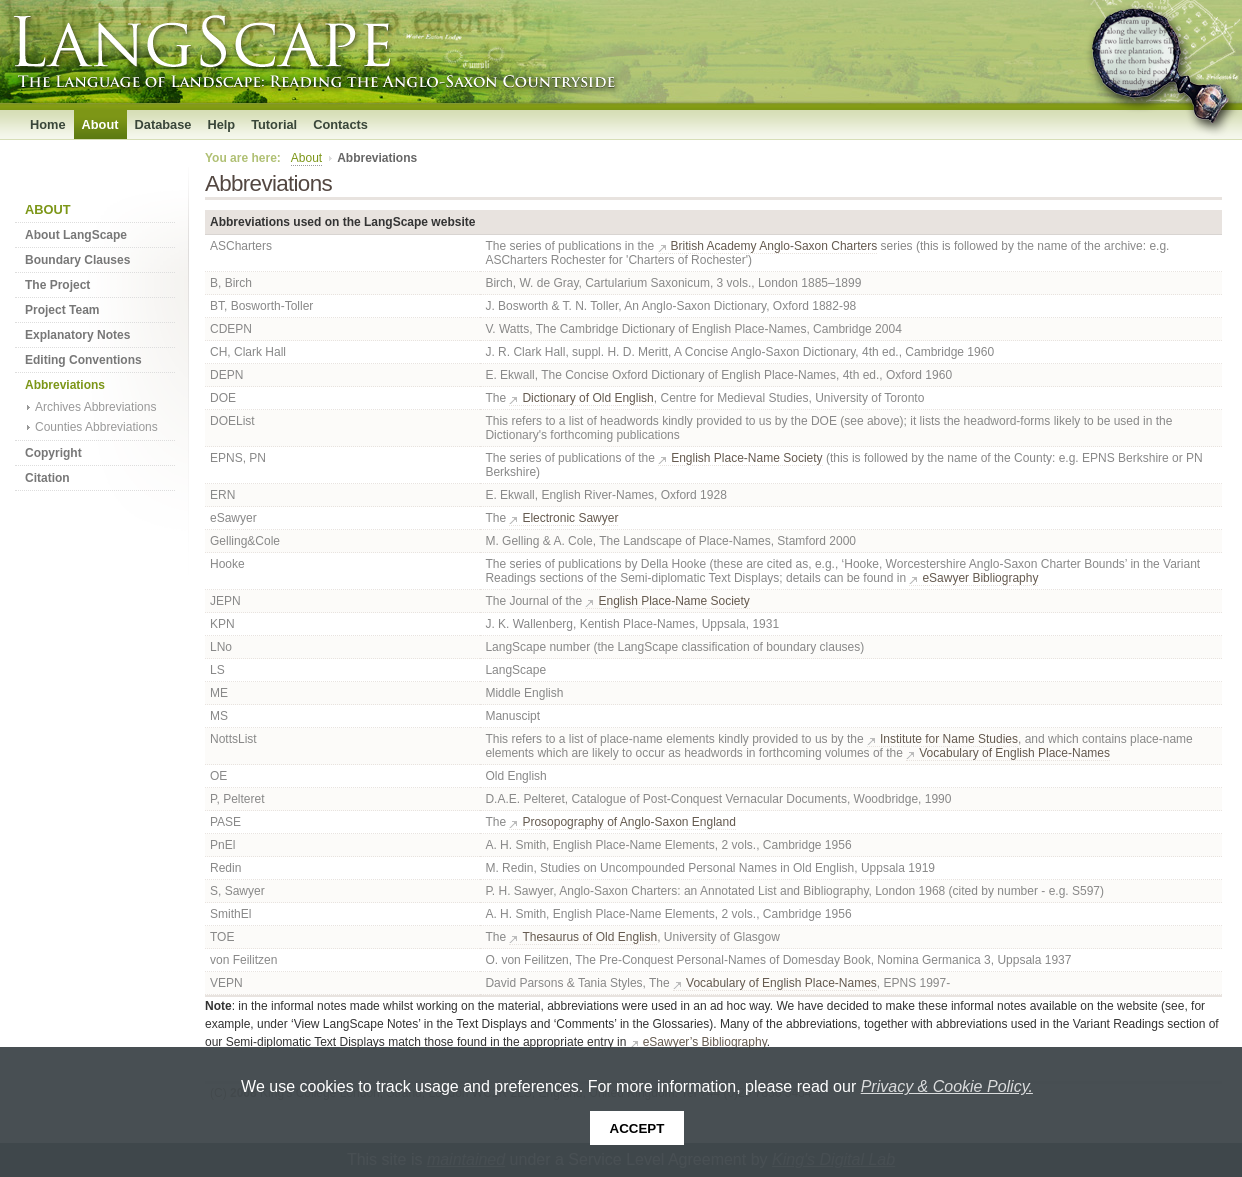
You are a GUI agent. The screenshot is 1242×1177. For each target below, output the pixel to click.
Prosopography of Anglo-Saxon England (629, 822)
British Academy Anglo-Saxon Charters (774, 246)
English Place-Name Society (746, 458)
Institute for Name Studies (949, 739)
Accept (637, 1128)
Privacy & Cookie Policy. (947, 1086)
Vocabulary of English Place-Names (1014, 753)
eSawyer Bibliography (980, 578)
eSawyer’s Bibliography (705, 1042)
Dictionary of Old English (587, 398)
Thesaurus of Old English (589, 937)
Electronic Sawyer (570, 518)
